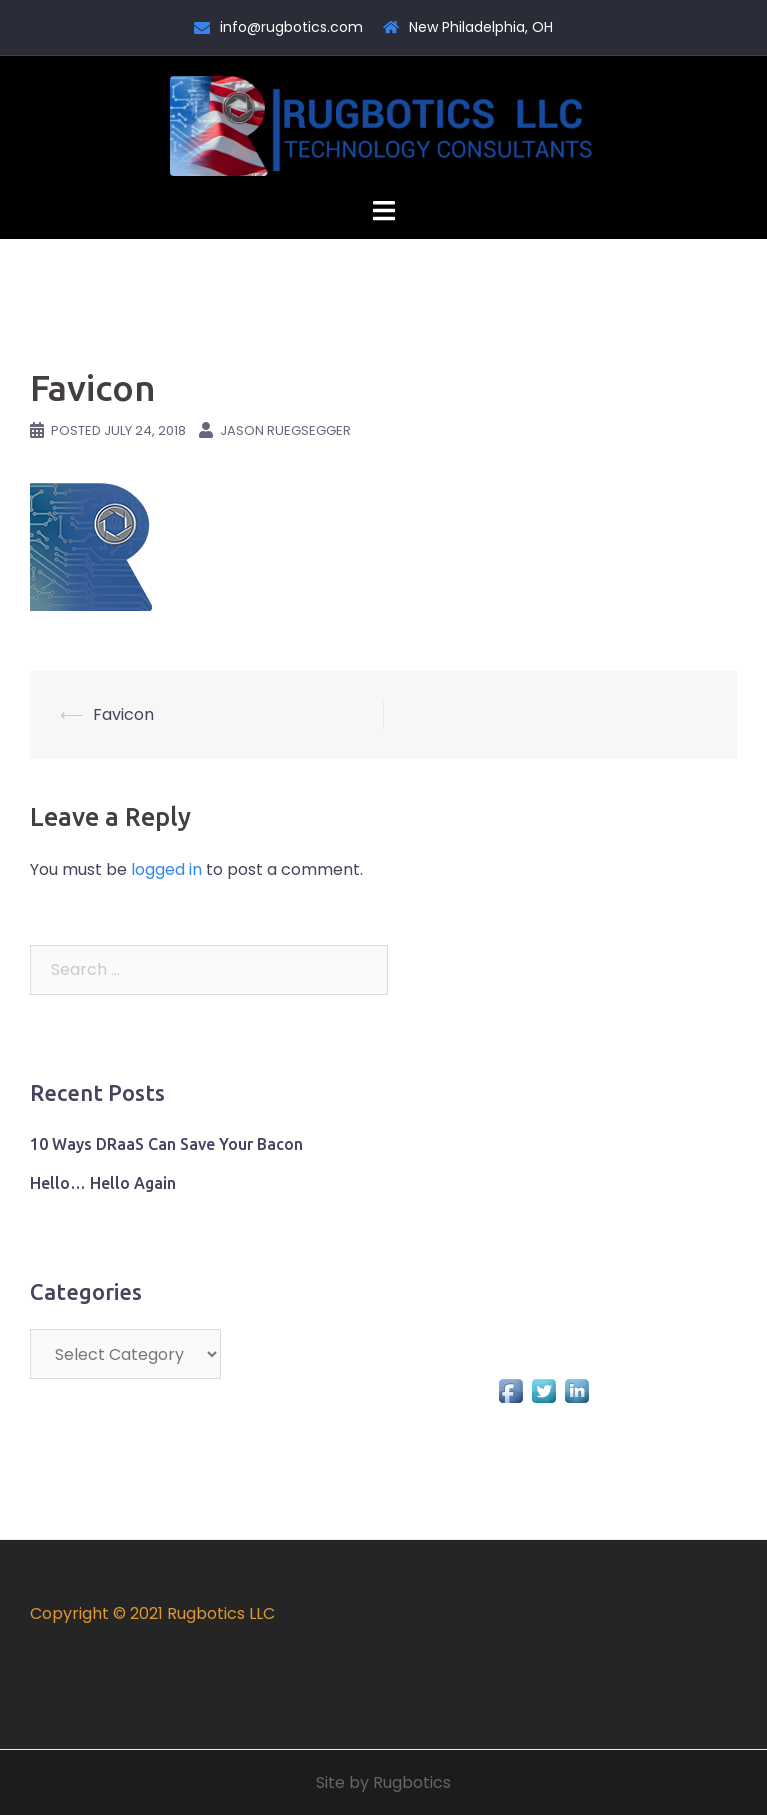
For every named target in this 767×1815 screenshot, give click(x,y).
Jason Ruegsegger (285, 430)
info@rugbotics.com (291, 27)
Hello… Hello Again (103, 1183)
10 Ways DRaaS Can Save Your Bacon (166, 1144)
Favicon (123, 714)
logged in (166, 869)
